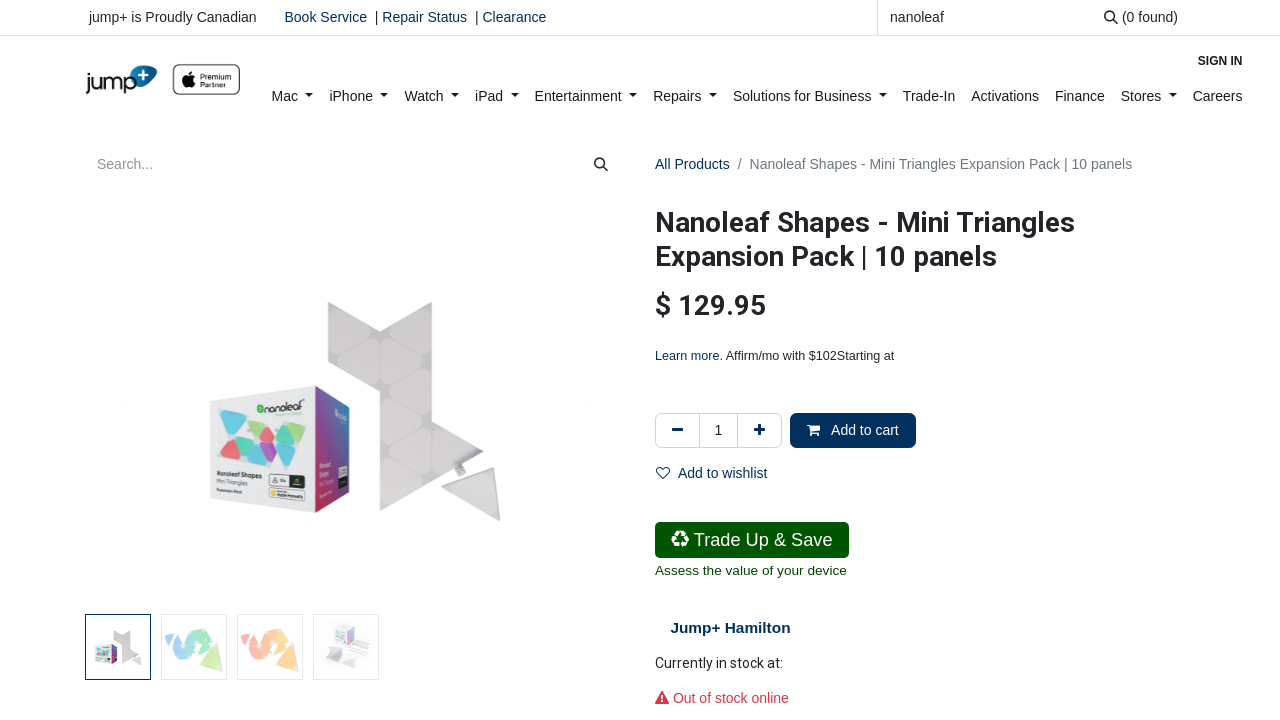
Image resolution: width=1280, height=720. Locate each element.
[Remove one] (677, 430)
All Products (692, 164)
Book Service (326, 17)
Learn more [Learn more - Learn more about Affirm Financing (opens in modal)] (687, 356)
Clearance (514, 17)
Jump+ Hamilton (730, 627)
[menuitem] (293, 96)
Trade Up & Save (752, 540)
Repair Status (424, 17)
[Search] (1141, 17)
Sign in (1220, 61)
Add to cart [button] (853, 430)
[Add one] (759, 430)
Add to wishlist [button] (711, 473)
